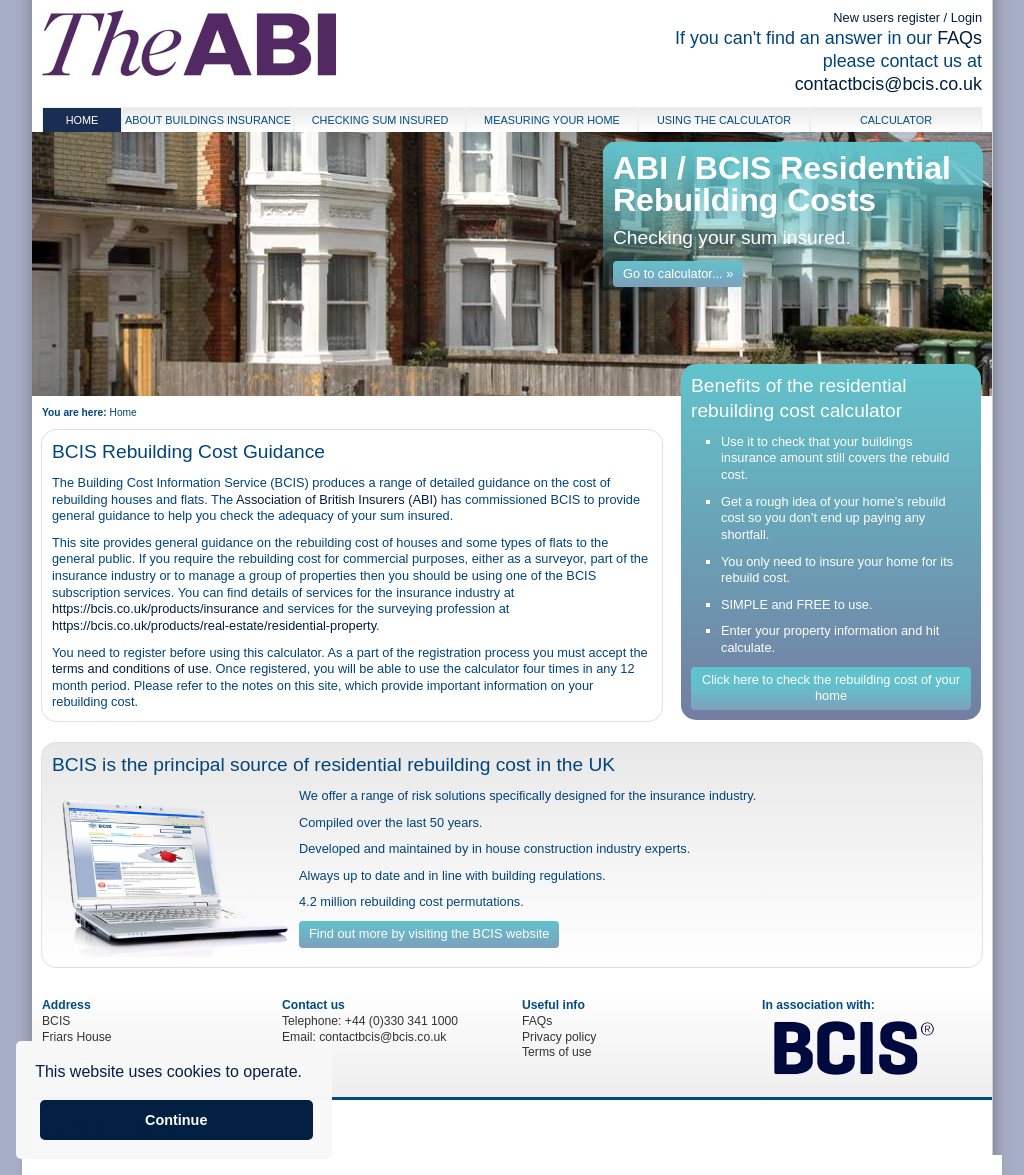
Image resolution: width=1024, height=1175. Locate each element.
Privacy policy (559, 1037)
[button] (309, 1074)
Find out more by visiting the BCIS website (429, 933)
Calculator (896, 120)
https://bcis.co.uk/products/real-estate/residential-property (214, 625)
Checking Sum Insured (380, 120)
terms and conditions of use (130, 668)
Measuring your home (552, 120)
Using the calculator (724, 120)
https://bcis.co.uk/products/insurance (155, 608)
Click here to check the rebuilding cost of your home (831, 688)
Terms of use (557, 1052)
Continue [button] (176, 1120)
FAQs (959, 38)
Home (82, 120)
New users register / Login (907, 17)
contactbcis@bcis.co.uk (888, 84)
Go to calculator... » (678, 273)
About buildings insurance (208, 120)
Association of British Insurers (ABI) (336, 499)
